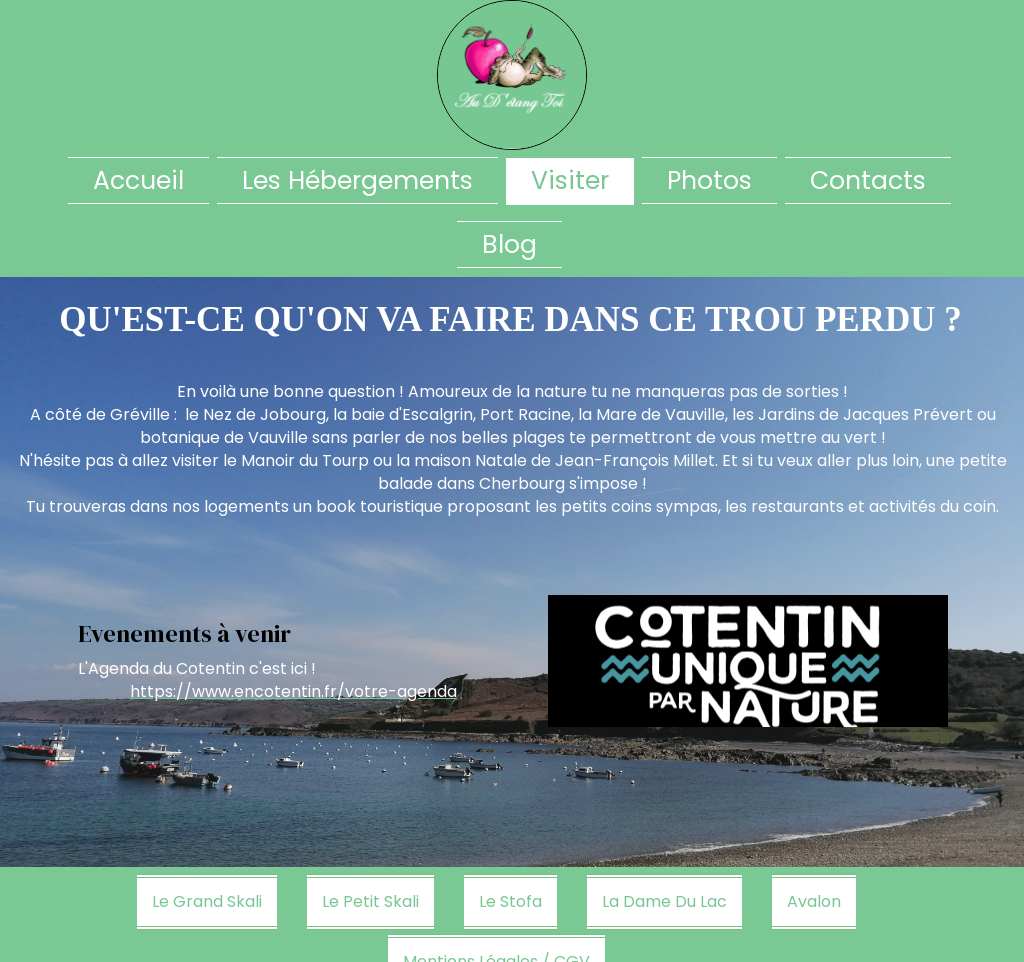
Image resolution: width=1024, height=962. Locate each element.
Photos (709, 180)
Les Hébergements (357, 180)
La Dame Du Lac (664, 901)
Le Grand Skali (207, 901)
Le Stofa (510, 901)
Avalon (814, 901)
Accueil (138, 180)
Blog (509, 244)
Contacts (868, 180)
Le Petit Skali (370, 901)
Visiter (570, 180)
